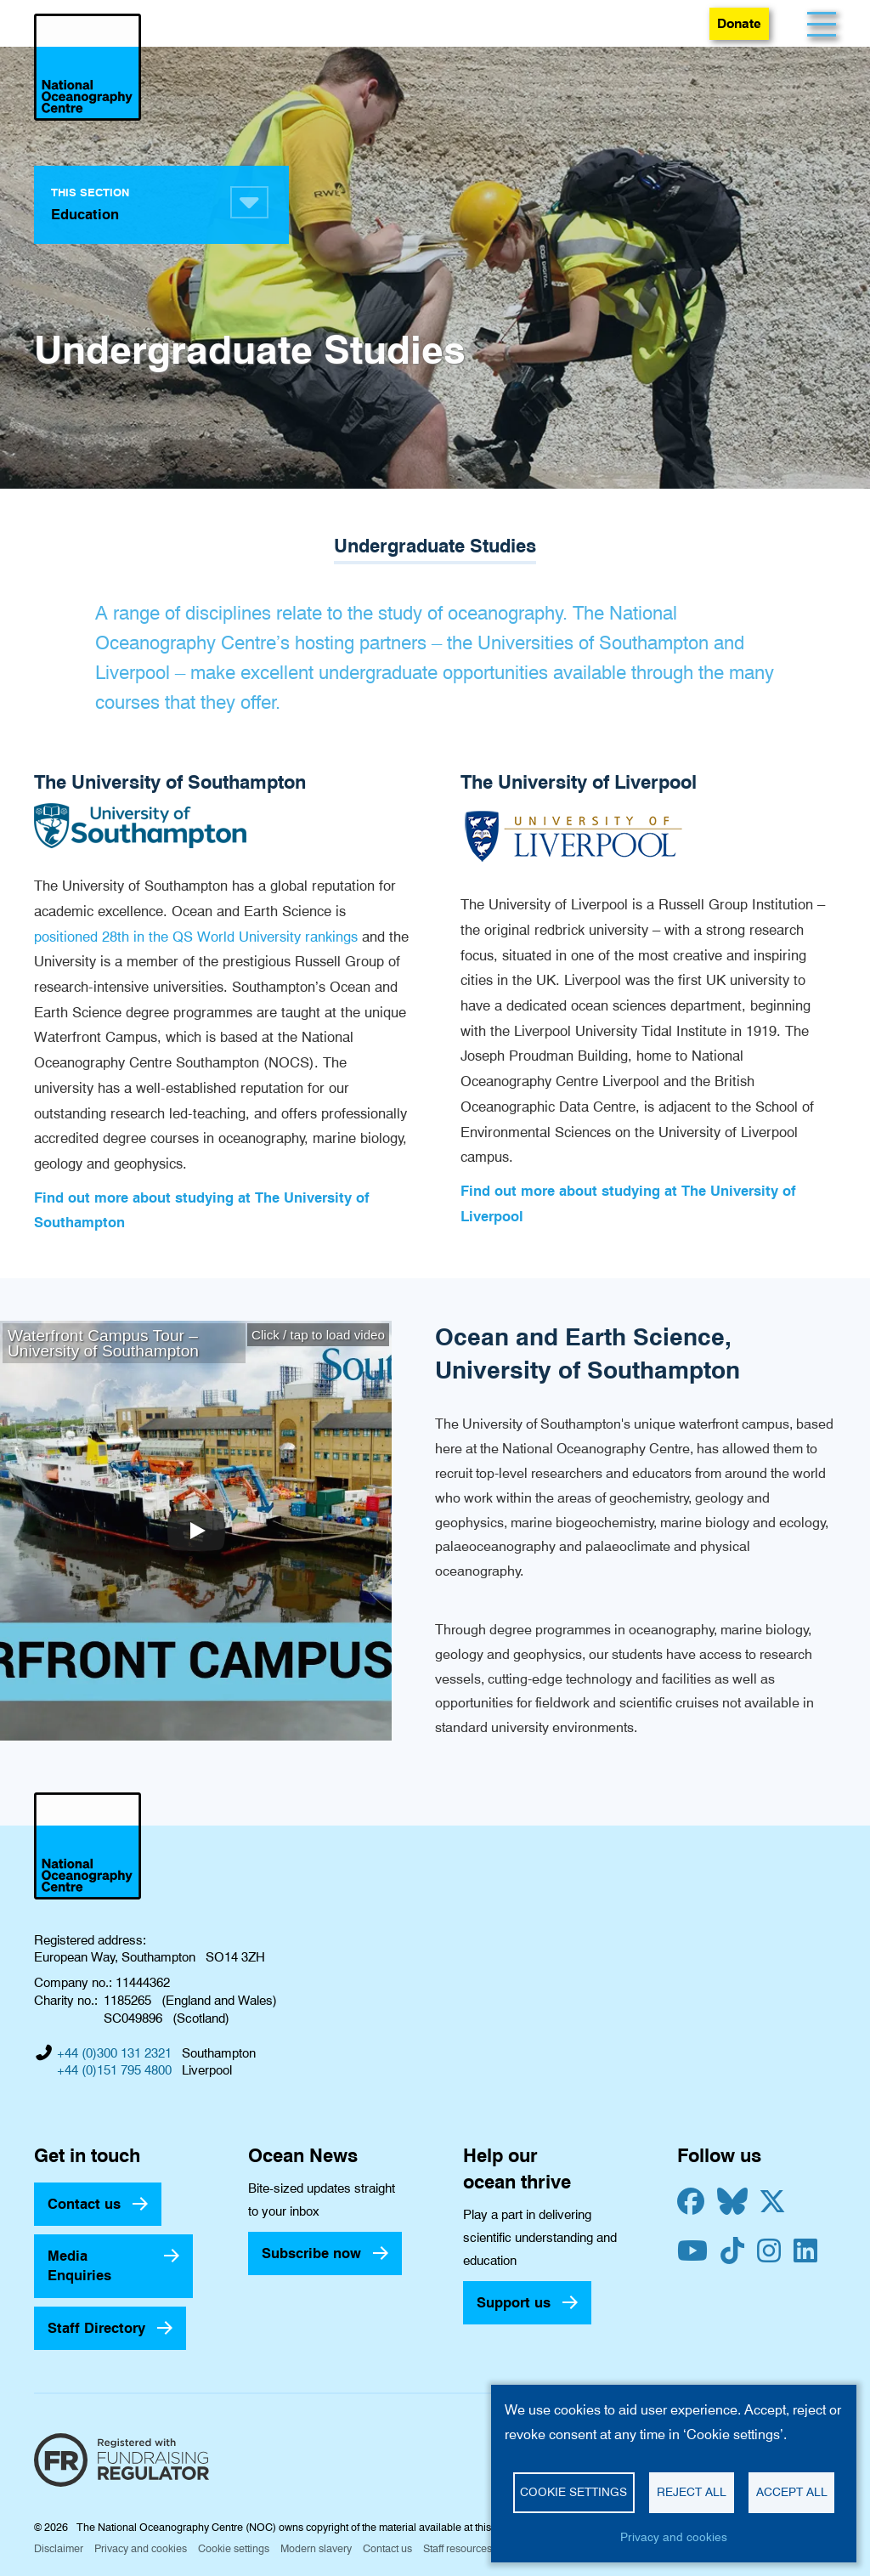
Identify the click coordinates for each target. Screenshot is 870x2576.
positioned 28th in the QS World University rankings (196, 936)
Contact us (84, 2203)
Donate (739, 23)
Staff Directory (96, 2327)
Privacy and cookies (140, 2548)
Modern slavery (316, 2548)
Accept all (792, 2492)
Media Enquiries (79, 2265)
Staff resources (457, 2548)
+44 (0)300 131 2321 (114, 2053)
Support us (514, 2302)
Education (85, 214)
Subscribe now (311, 2253)
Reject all (691, 2492)
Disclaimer (58, 2548)
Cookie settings (233, 2548)
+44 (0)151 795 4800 (114, 2070)
